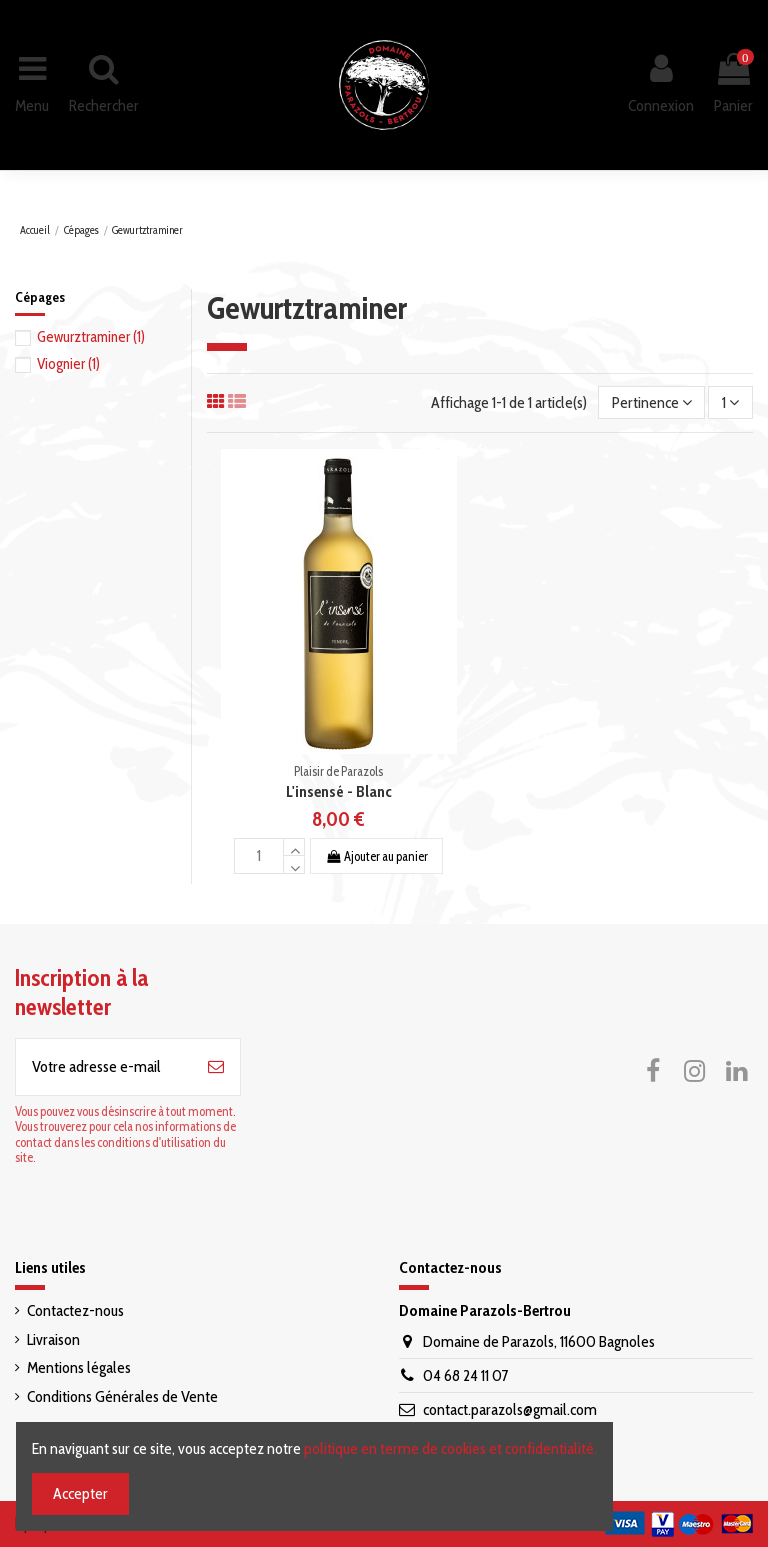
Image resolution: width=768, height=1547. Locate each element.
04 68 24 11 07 (466, 1375)
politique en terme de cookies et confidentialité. (450, 1448)
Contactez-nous (75, 1310)
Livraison (53, 1339)
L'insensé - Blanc (339, 791)
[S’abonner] (216, 1067)
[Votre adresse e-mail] (104, 1067)
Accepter (80, 1493)
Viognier (68, 364)
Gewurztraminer (91, 337)
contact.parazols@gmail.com (510, 1409)
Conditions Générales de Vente (122, 1396)
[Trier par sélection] (652, 402)
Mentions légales (79, 1367)
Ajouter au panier (376, 856)
